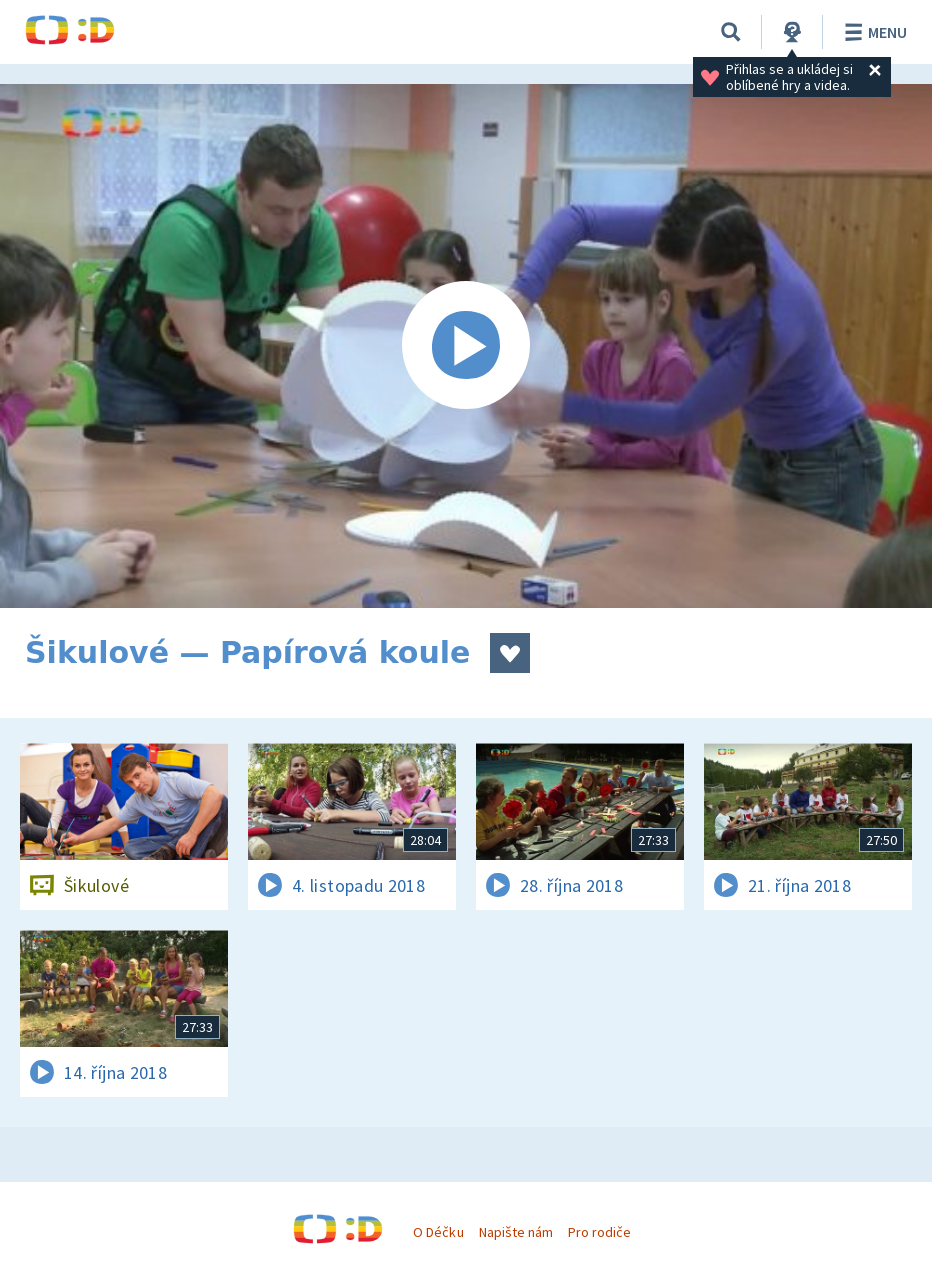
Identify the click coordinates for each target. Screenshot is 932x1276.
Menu (872, 32)
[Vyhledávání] (731, 32)
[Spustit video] (466, 346)
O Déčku (438, 1232)
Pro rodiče (599, 1232)
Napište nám (516, 1232)
